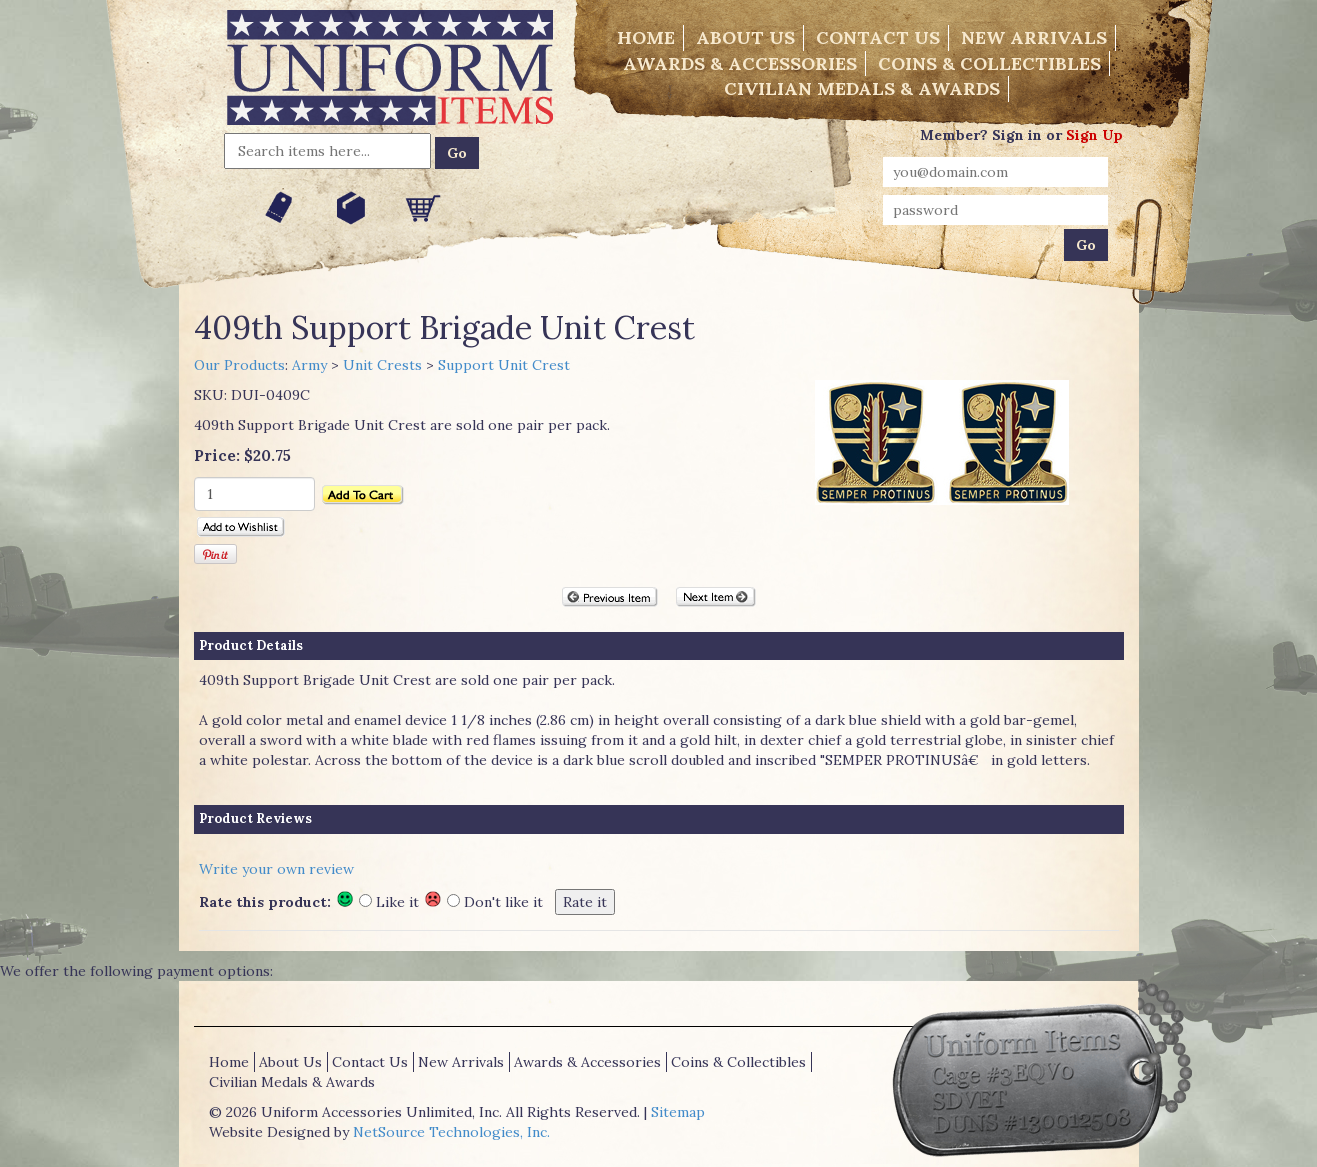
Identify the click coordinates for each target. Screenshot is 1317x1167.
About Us (745, 37)
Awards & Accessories (740, 63)
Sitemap (678, 1112)
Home (646, 37)
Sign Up (1094, 135)
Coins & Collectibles (989, 63)
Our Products (239, 365)
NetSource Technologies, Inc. (451, 1132)
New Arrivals (1034, 37)
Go (457, 153)
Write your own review (276, 869)
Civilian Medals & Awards (862, 88)
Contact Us (878, 37)
